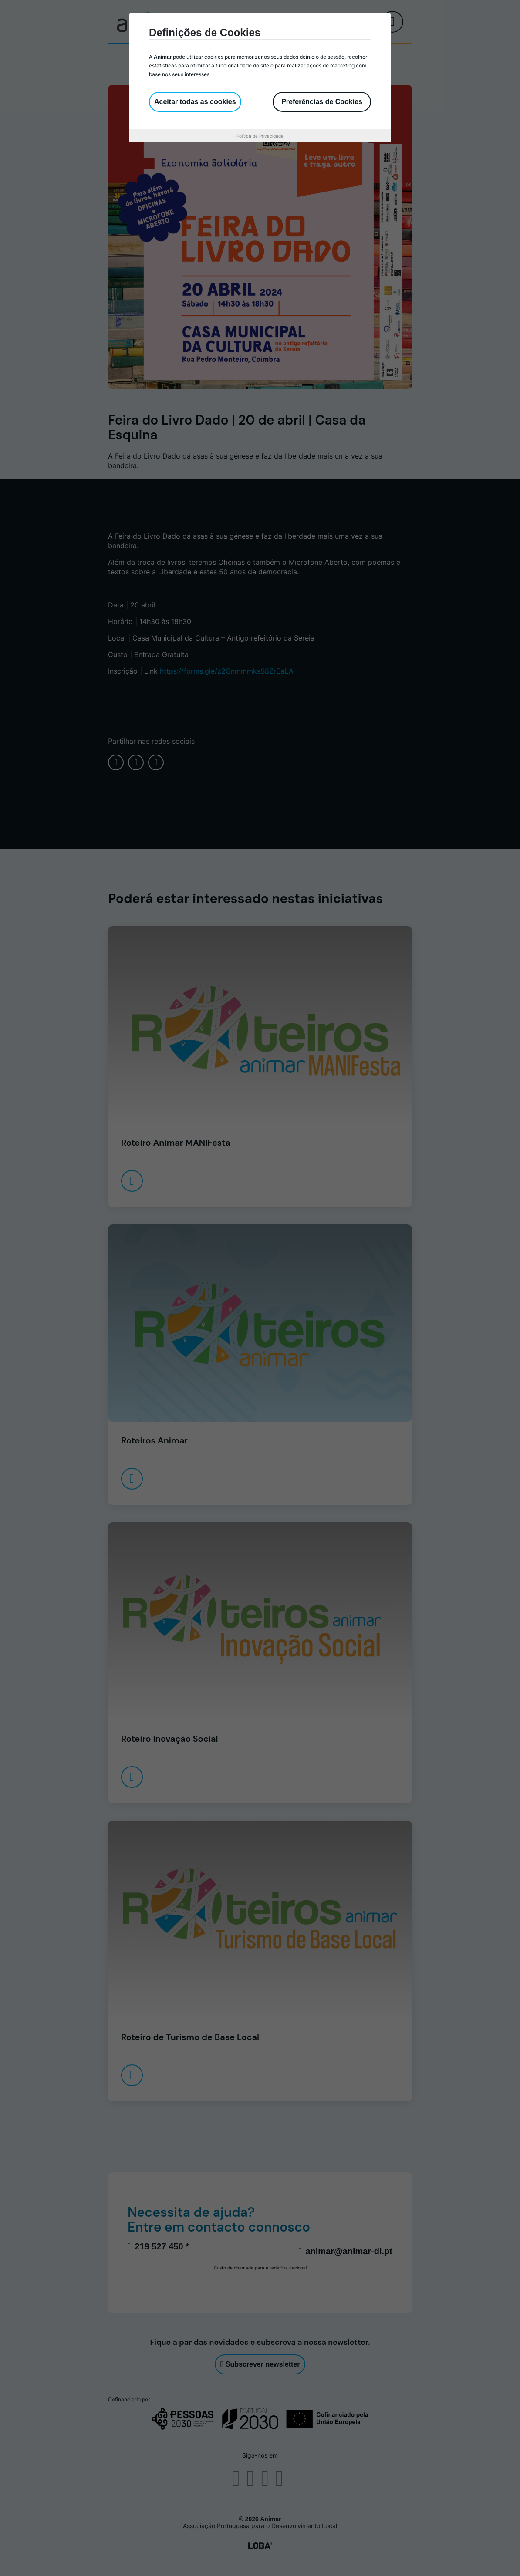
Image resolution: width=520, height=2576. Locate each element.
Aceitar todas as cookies (195, 101)
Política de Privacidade (260, 135)
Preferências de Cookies (321, 101)
